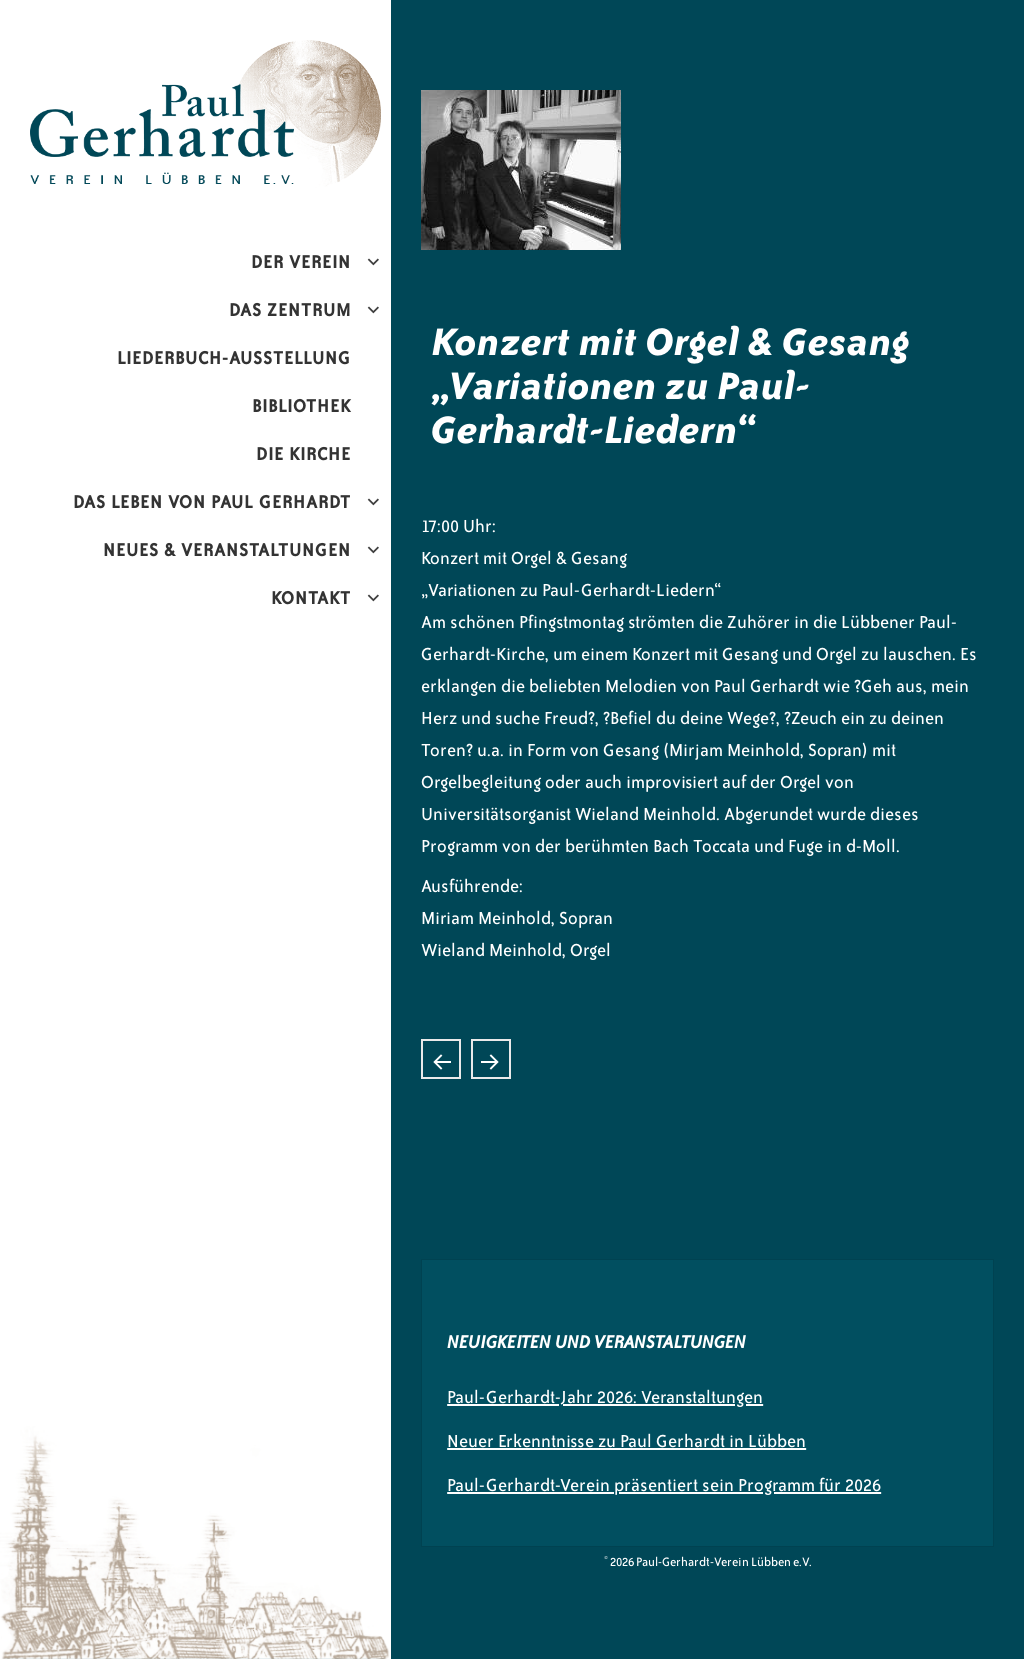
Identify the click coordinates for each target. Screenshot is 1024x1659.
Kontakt (311, 598)
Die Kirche (303, 454)
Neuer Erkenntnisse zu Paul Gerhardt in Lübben (626, 1441)
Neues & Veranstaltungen (227, 550)
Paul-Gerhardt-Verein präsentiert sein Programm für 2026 (664, 1485)
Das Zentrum (290, 310)
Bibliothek (301, 406)
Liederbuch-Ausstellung (234, 358)
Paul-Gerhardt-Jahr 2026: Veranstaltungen (605, 1397)
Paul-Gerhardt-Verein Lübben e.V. (253, 56)
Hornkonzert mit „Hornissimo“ (441, 1059)
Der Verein (301, 262)
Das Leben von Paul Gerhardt (212, 502)
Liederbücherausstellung (491, 1059)
